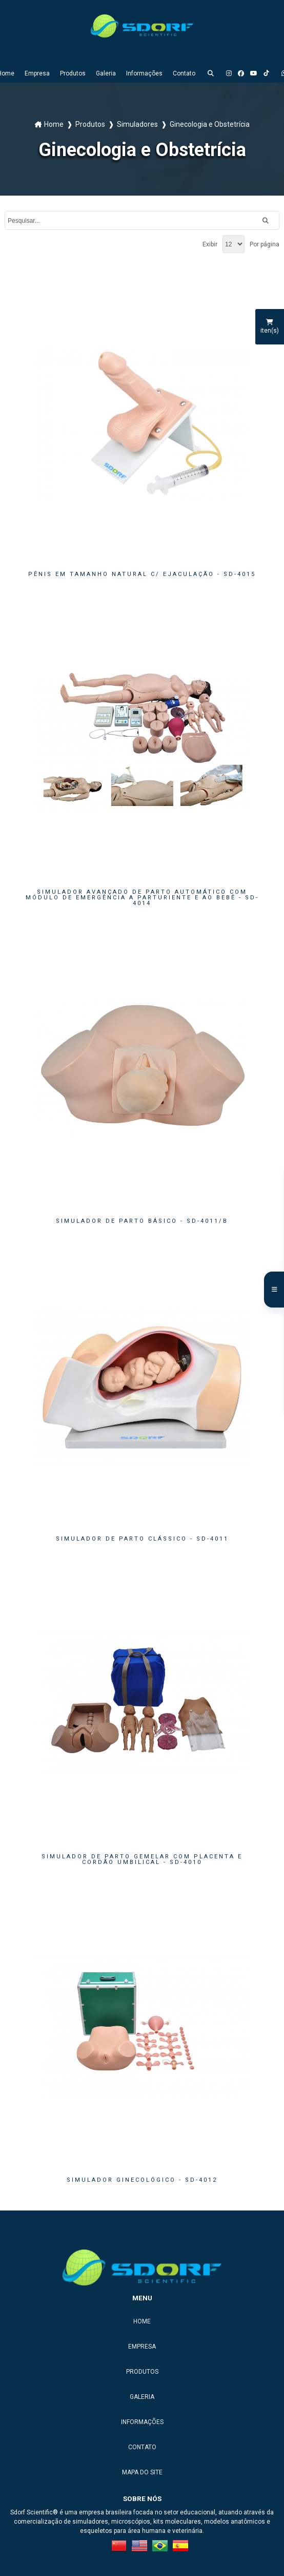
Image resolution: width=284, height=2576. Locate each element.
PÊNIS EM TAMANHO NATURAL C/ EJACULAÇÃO (142, 574)
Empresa (37, 73)
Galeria (106, 73)
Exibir (209, 244)
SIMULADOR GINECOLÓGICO (142, 2180)
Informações (144, 73)
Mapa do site (142, 2472)
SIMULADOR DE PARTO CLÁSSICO (142, 1538)
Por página (264, 244)
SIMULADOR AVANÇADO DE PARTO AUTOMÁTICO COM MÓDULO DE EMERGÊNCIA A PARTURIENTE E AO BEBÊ (142, 898)
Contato (184, 73)
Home (54, 124)
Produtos (73, 73)
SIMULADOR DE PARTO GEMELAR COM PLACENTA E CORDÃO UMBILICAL (142, 1859)
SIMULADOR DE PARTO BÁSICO (142, 1221)
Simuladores (137, 124)
